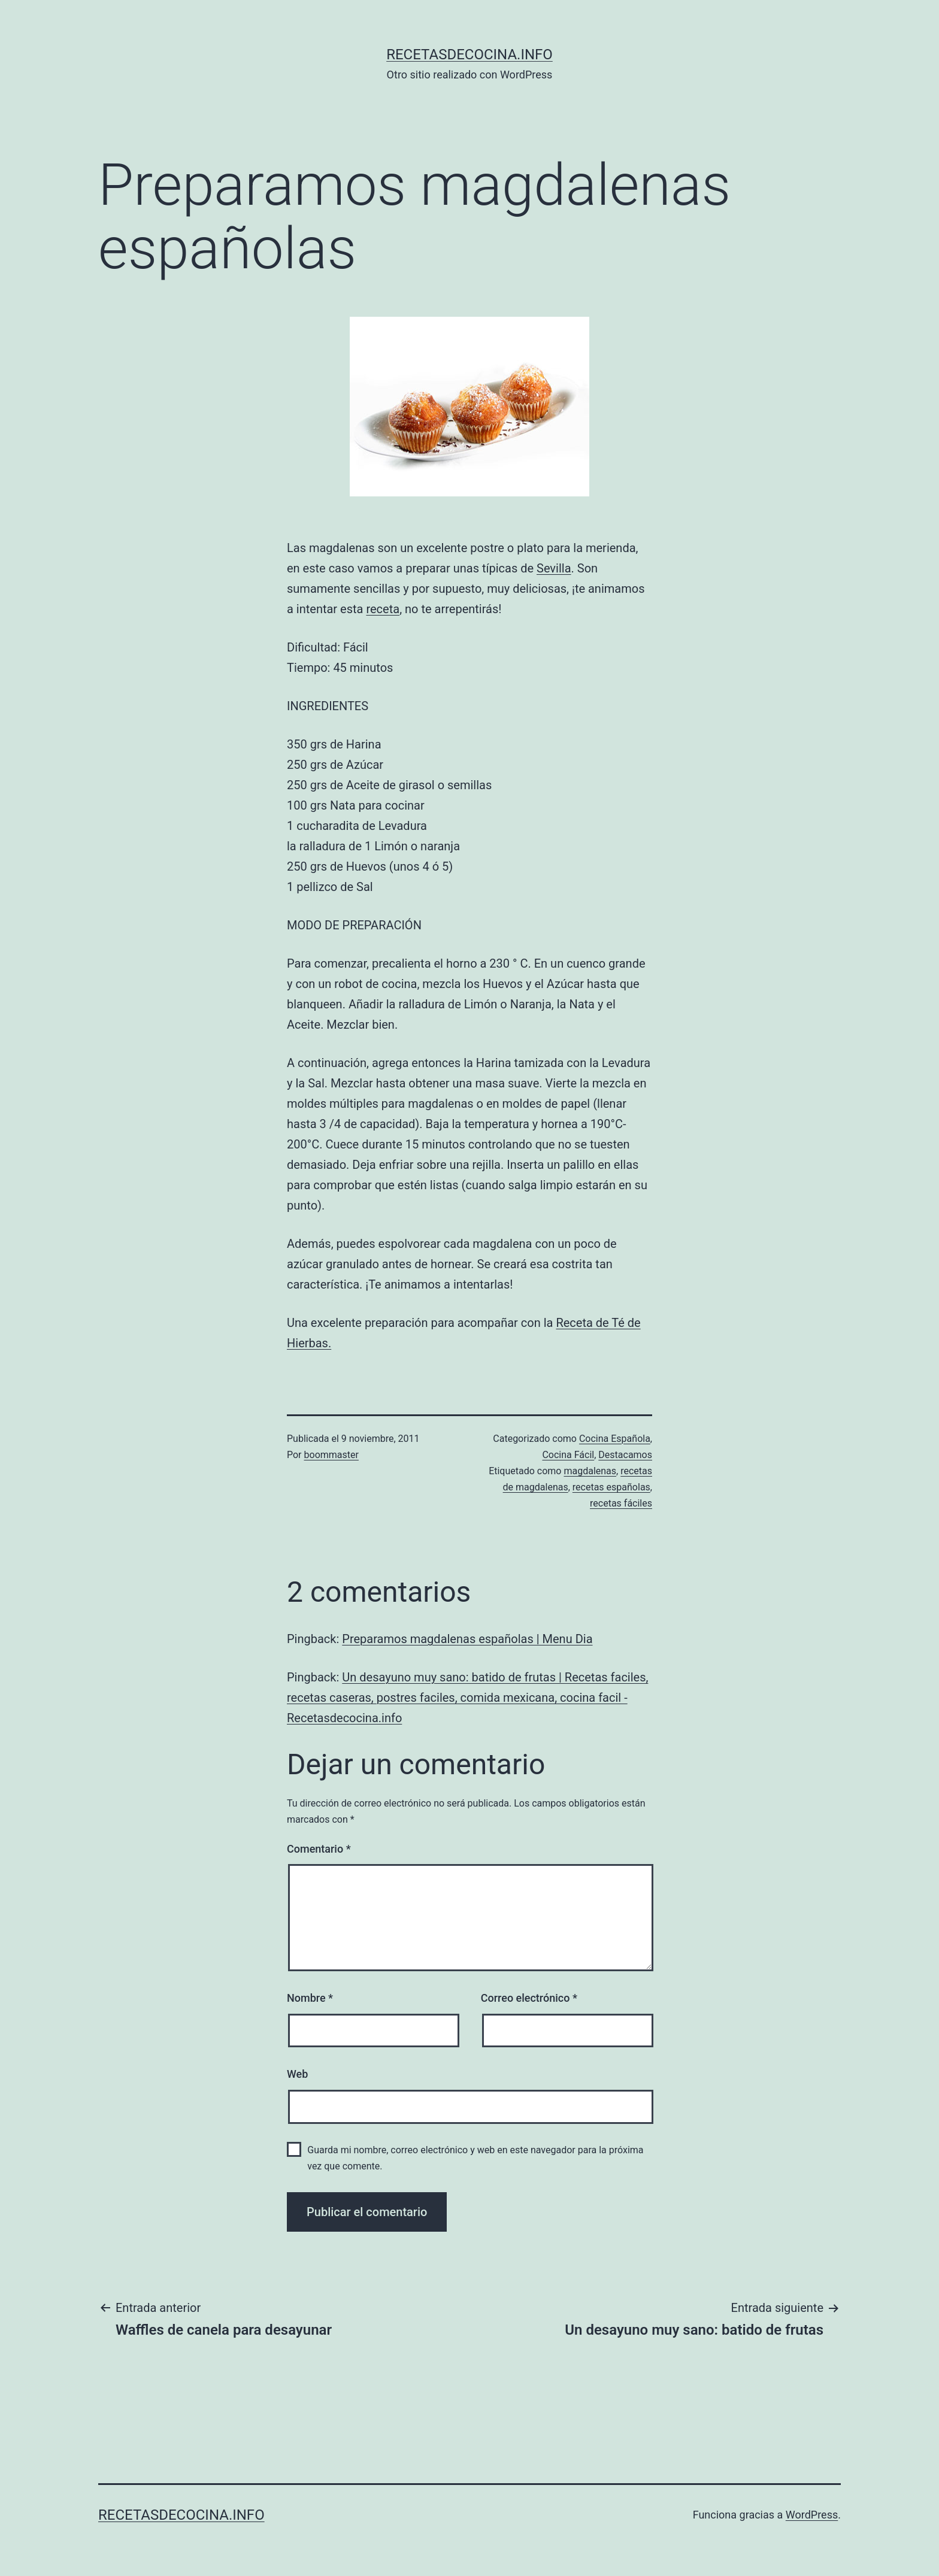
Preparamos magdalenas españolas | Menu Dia (467, 1639)
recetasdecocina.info (469, 54)
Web (297, 2074)
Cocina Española (614, 1438)
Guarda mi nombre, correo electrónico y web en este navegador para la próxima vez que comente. (475, 2158)
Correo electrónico (529, 1998)
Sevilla (554, 568)
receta (382, 609)
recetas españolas (611, 1487)
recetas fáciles (621, 1503)
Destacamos (625, 1454)
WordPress (812, 2514)
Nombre (310, 1998)
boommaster (331, 1454)
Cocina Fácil (568, 1454)
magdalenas (590, 1471)
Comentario (319, 1848)
